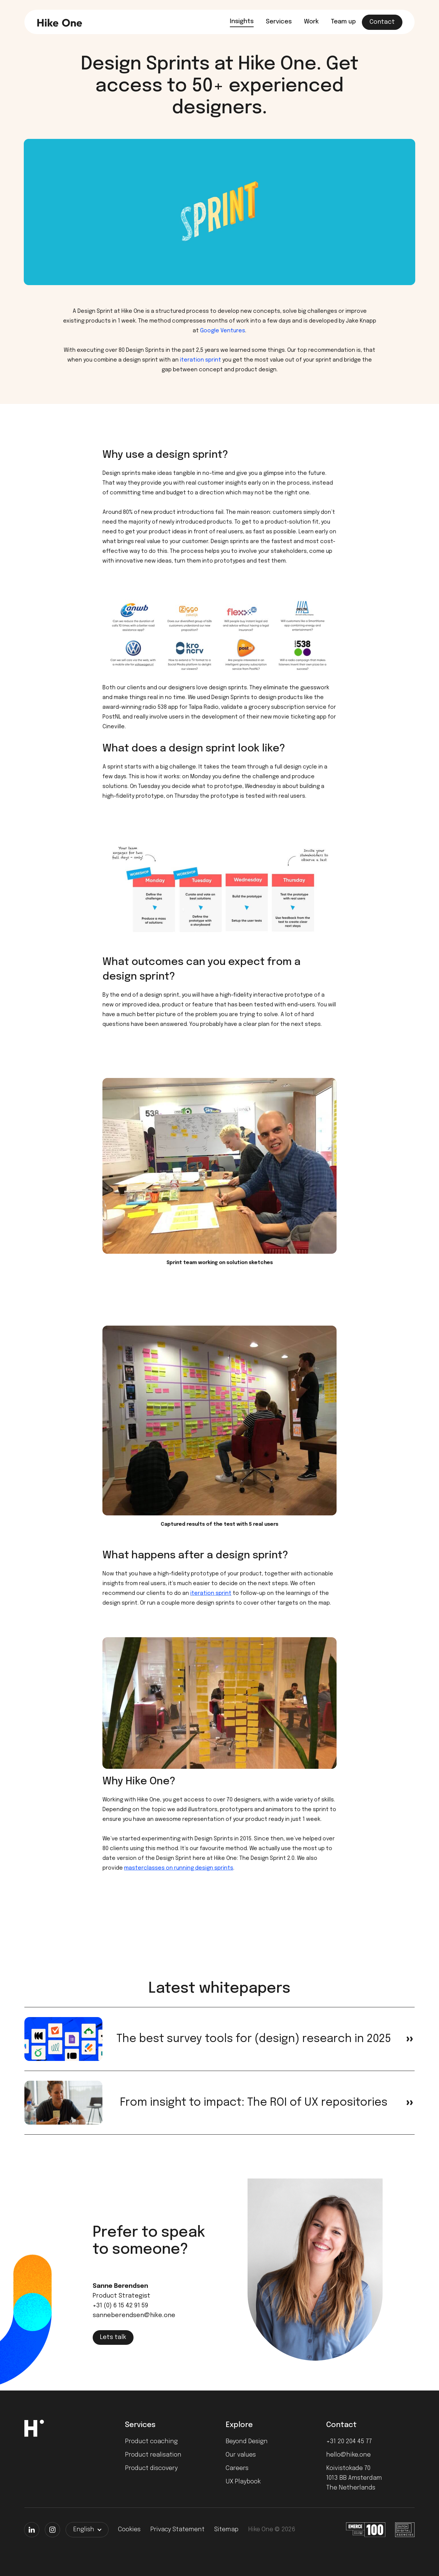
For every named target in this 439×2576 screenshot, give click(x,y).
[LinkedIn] (31, 2529)
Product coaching (151, 2441)
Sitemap (226, 2529)
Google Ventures (222, 331)
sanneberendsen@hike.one (134, 2315)
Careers (237, 2468)
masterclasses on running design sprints (178, 1868)
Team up (343, 22)
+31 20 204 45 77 (349, 2441)
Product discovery (151, 2468)
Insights (242, 21)
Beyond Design (247, 2441)
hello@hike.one (348, 2455)
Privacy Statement (177, 2529)
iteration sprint (200, 360)
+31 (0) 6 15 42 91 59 (120, 2305)
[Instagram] (52, 2529)
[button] (87, 2529)
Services (279, 22)
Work (311, 22)
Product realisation (153, 2455)
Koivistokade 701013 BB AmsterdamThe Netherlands (354, 2478)
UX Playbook (243, 2482)
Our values (241, 2455)
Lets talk (113, 2337)
